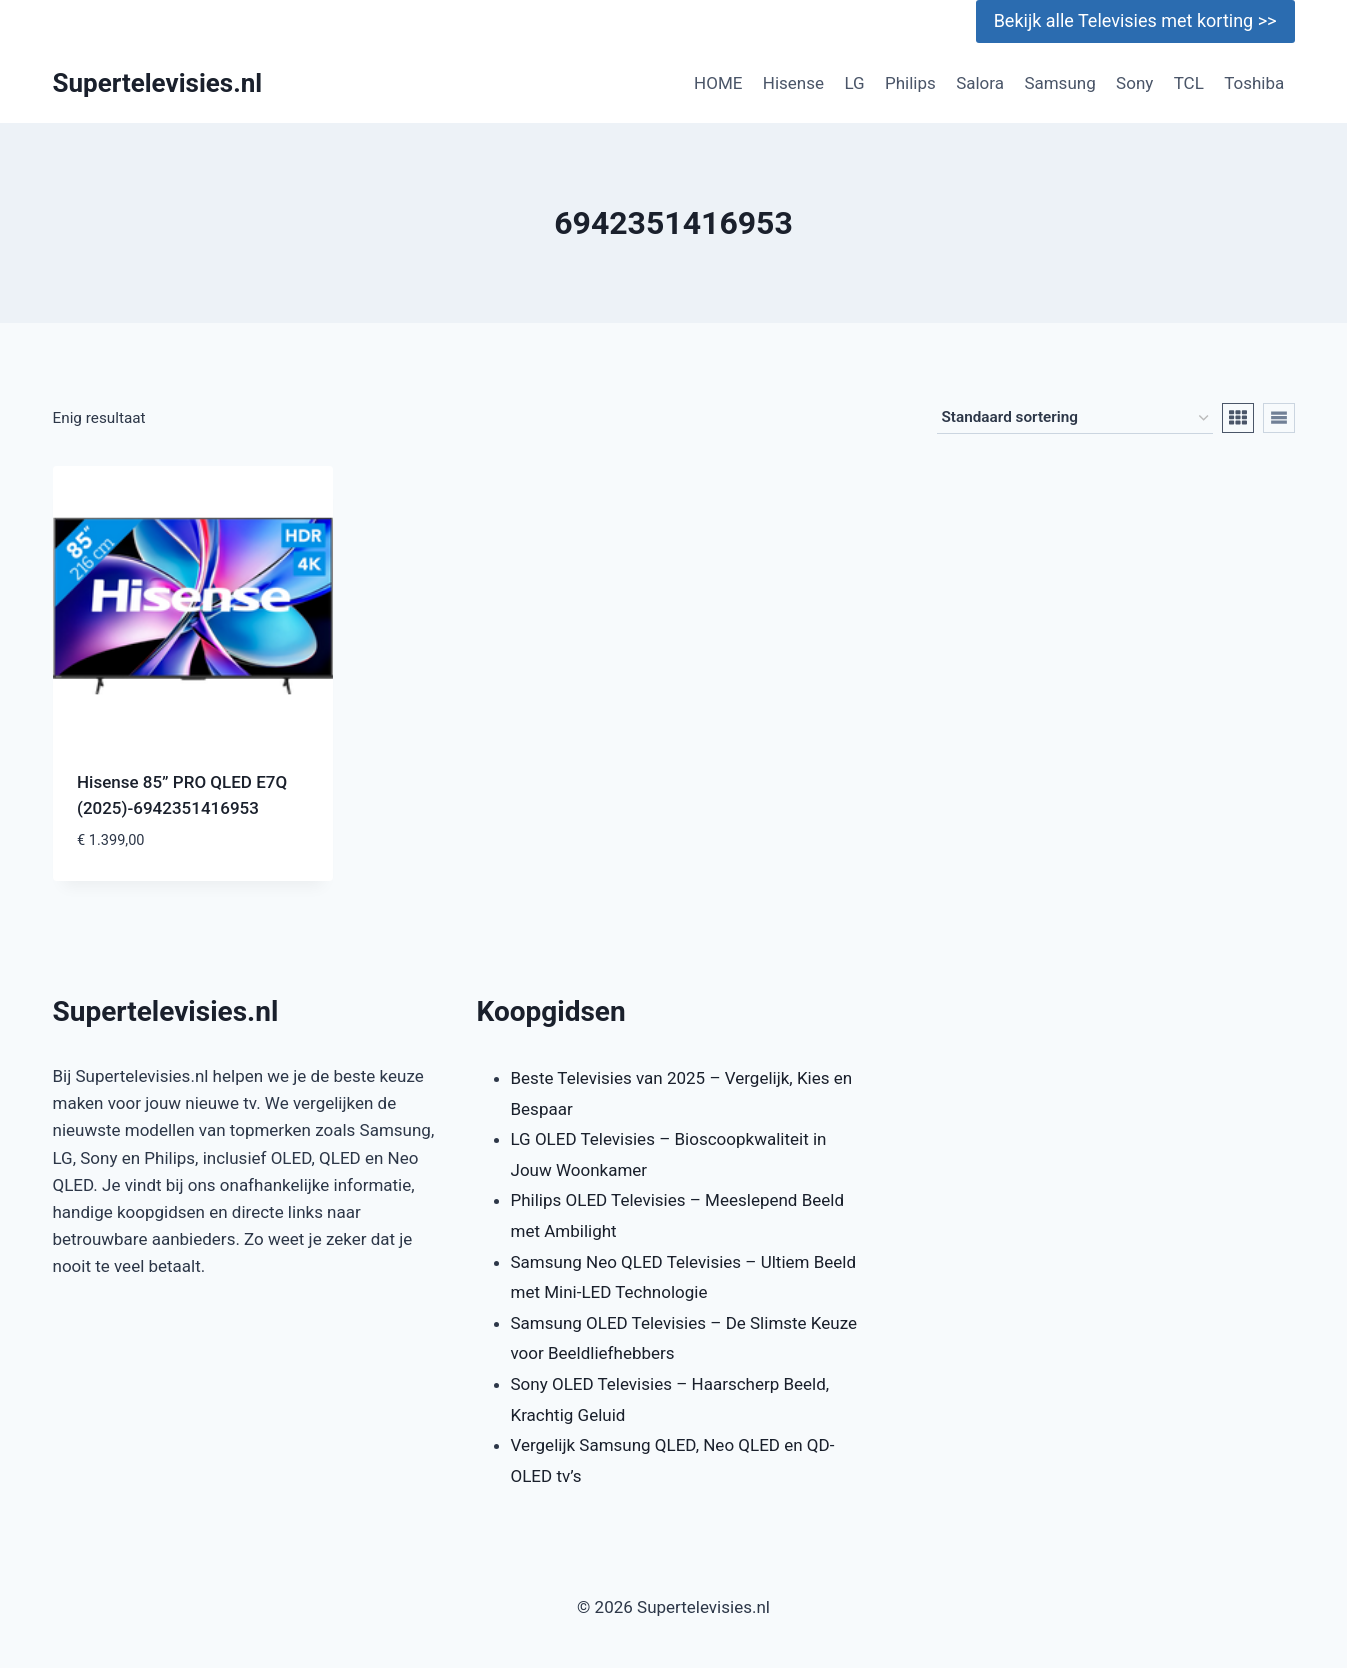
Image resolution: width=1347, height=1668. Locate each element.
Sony (1134, 83)
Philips (910, 83)
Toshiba (1254, 83)
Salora (980, 83)
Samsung (1059, 83)
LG (854, 83)
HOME (718, 83)
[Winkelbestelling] (1075, 418)
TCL (1189, 83)
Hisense (793, 83)
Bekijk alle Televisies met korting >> (1135, 20)
